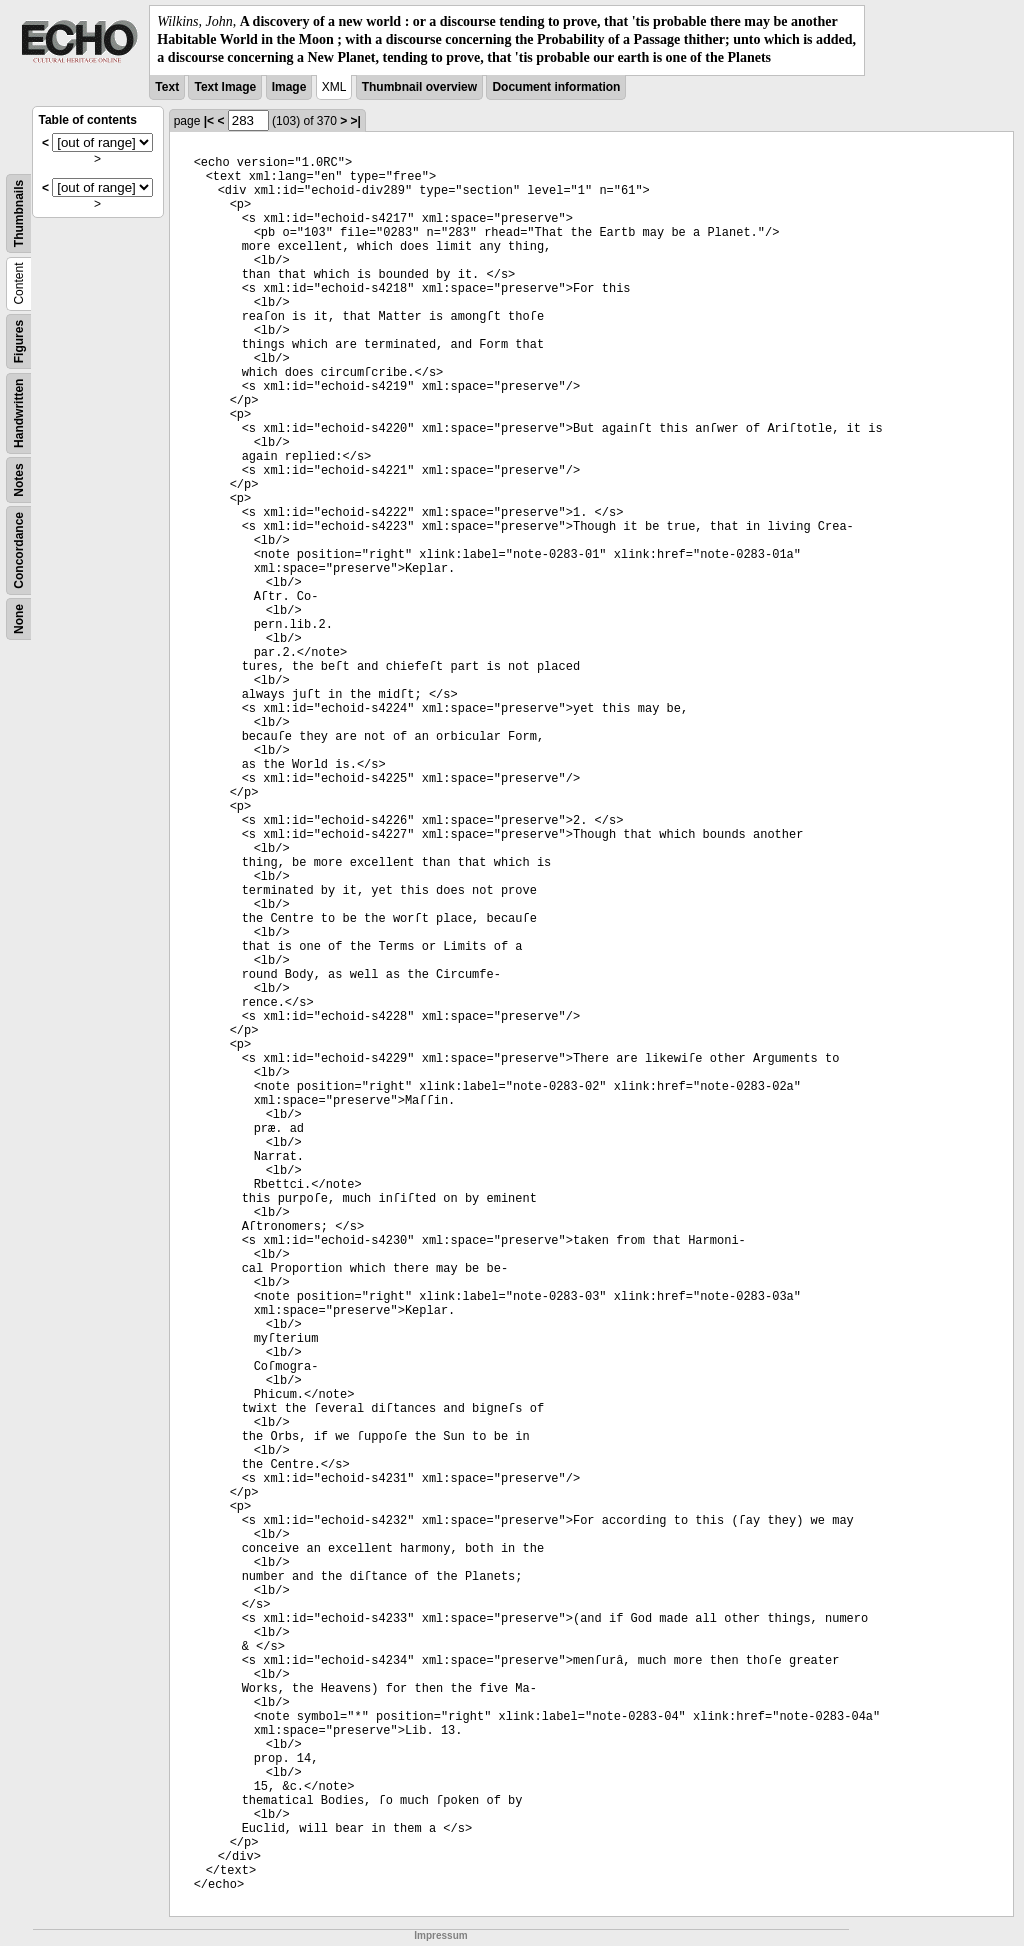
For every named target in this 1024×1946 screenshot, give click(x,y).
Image (289, 87)
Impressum (440, 1935)
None (19, 619)
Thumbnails (19, 212)
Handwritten (19, 412)
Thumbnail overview (419, 87)
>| (356, 121)
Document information (556, 87)
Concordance (19, 550)
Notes (19, 479)
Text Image (225, 87)
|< (209, 121)
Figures (19, 340)
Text (167, 87)
